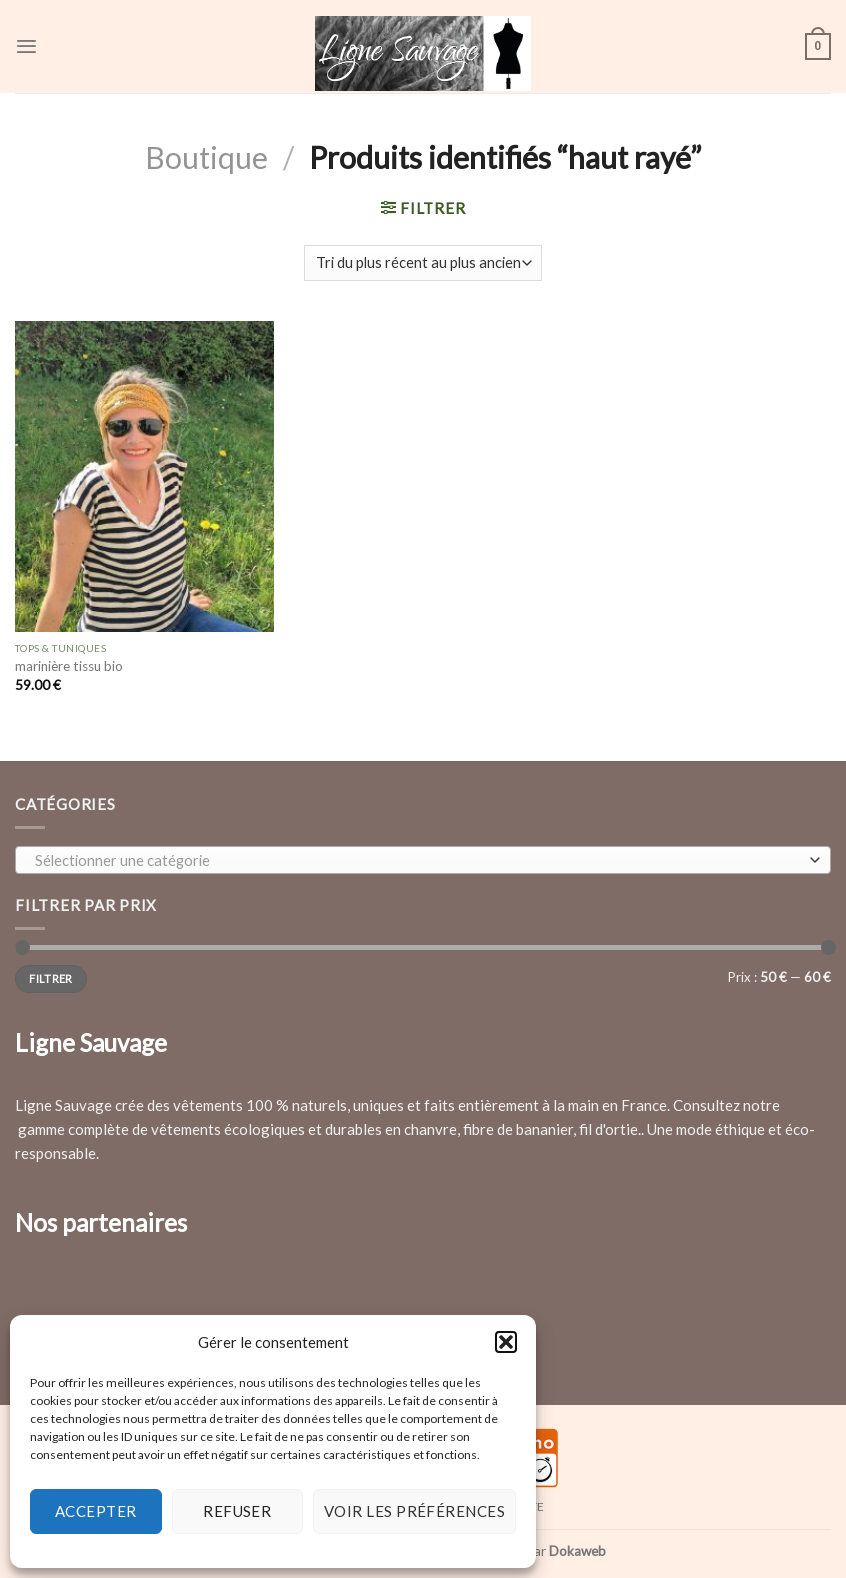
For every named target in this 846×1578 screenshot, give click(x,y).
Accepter (96, 1511)
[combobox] (423, 860)
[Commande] (423, 263)
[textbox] (418, 861)
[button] (506, 1342)
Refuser (237, 1511)
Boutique (206, 157)
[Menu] (26, 46)
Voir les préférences (414, 1511)
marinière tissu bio (69, 666)
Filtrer (50, 978)
